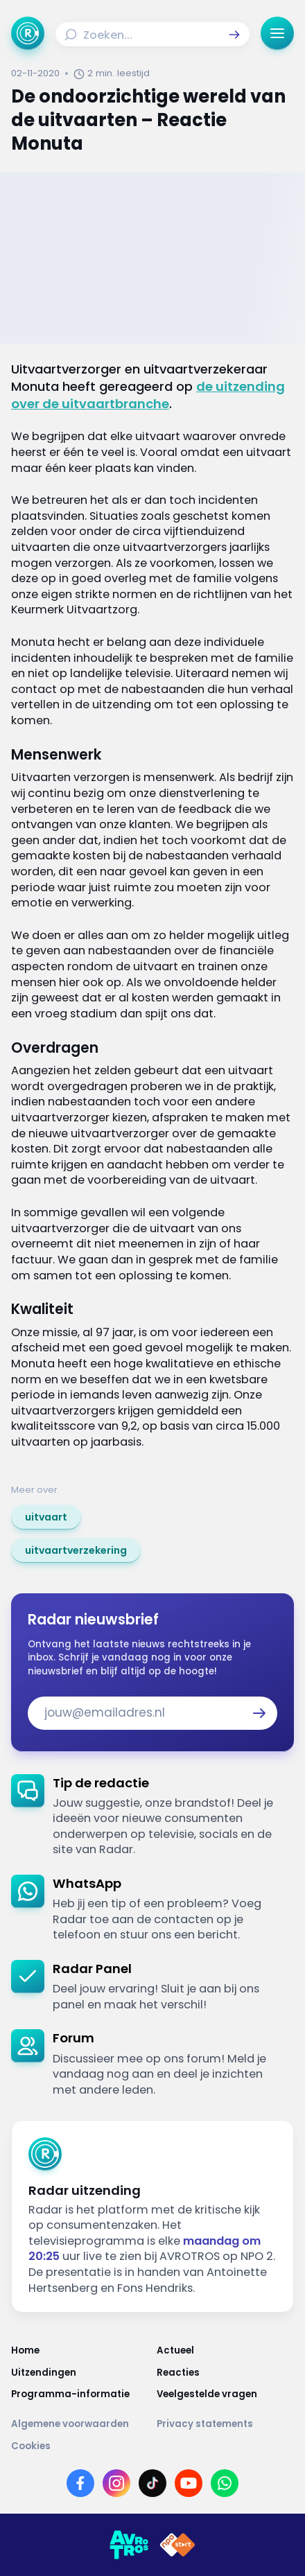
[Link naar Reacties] (225, 2372)
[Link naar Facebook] (80, 2483)
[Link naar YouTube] (188, 2483)
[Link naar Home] (79, 2350)
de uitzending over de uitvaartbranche (148, 395)
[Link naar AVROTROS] (129, 2544)
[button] (234, 34)
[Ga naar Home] (27, 33)
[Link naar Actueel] (225, 2350)
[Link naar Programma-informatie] (79, 2394)
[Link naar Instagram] (116, 2483)
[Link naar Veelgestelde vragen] (225, 2394)
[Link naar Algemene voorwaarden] (79, 2423)
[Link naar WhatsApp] (224, 2483)
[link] (46, 1517)
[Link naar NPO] (177, 2544)
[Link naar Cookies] (152, 2446)
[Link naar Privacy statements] (225, 2423)
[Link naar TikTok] (152, 2483)
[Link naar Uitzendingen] (79, 2372)
